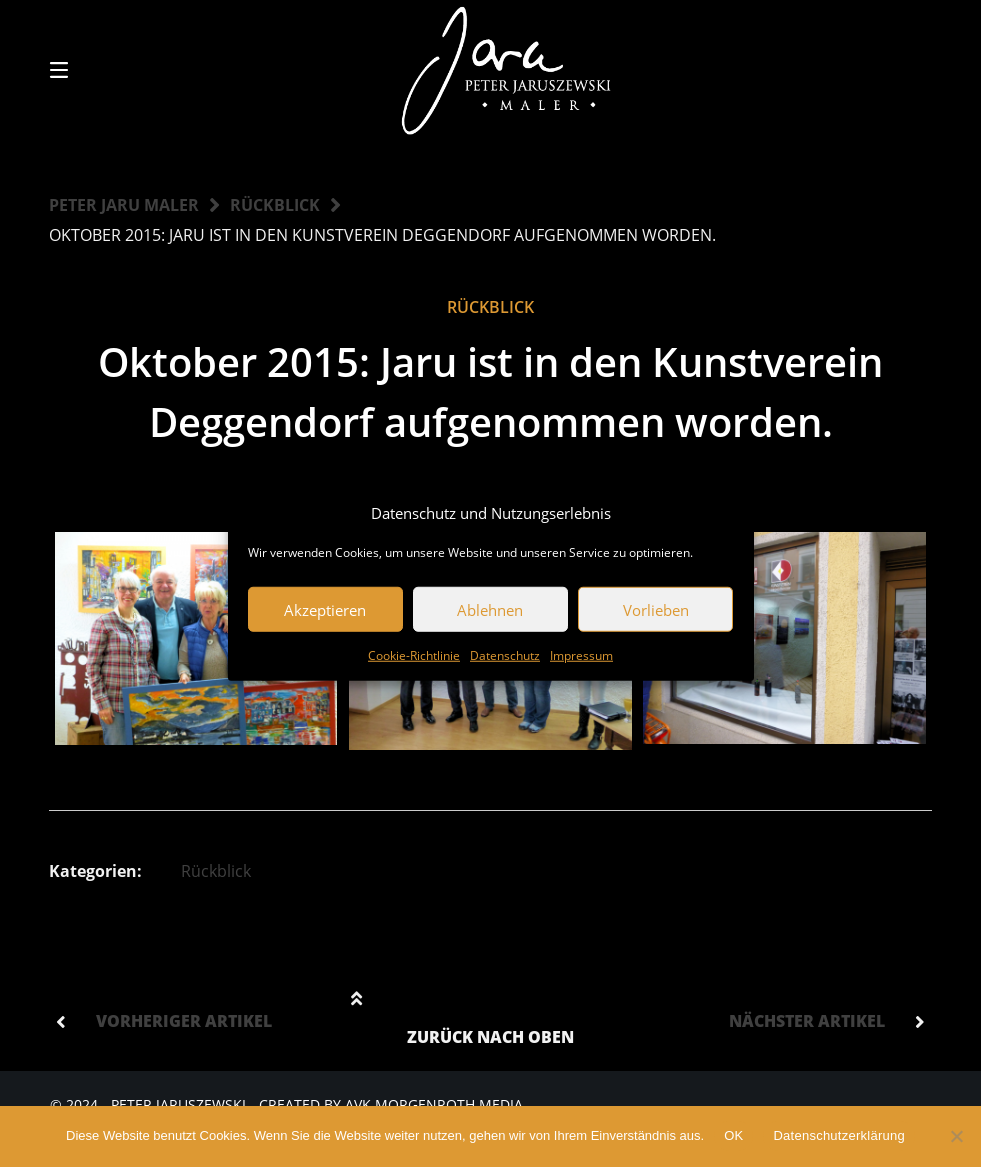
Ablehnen (490, 609)
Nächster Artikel (807, 1021)
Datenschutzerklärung (838, 1135)
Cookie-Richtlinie (414, 655)
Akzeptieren (325, 609)
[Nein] (956, 1136)
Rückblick (275, 205)
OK (733, 1135)
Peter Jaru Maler (124, 205)
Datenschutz (505, 655)
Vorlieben (656, 609)
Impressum (581, 655)
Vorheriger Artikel (184, 1021)
